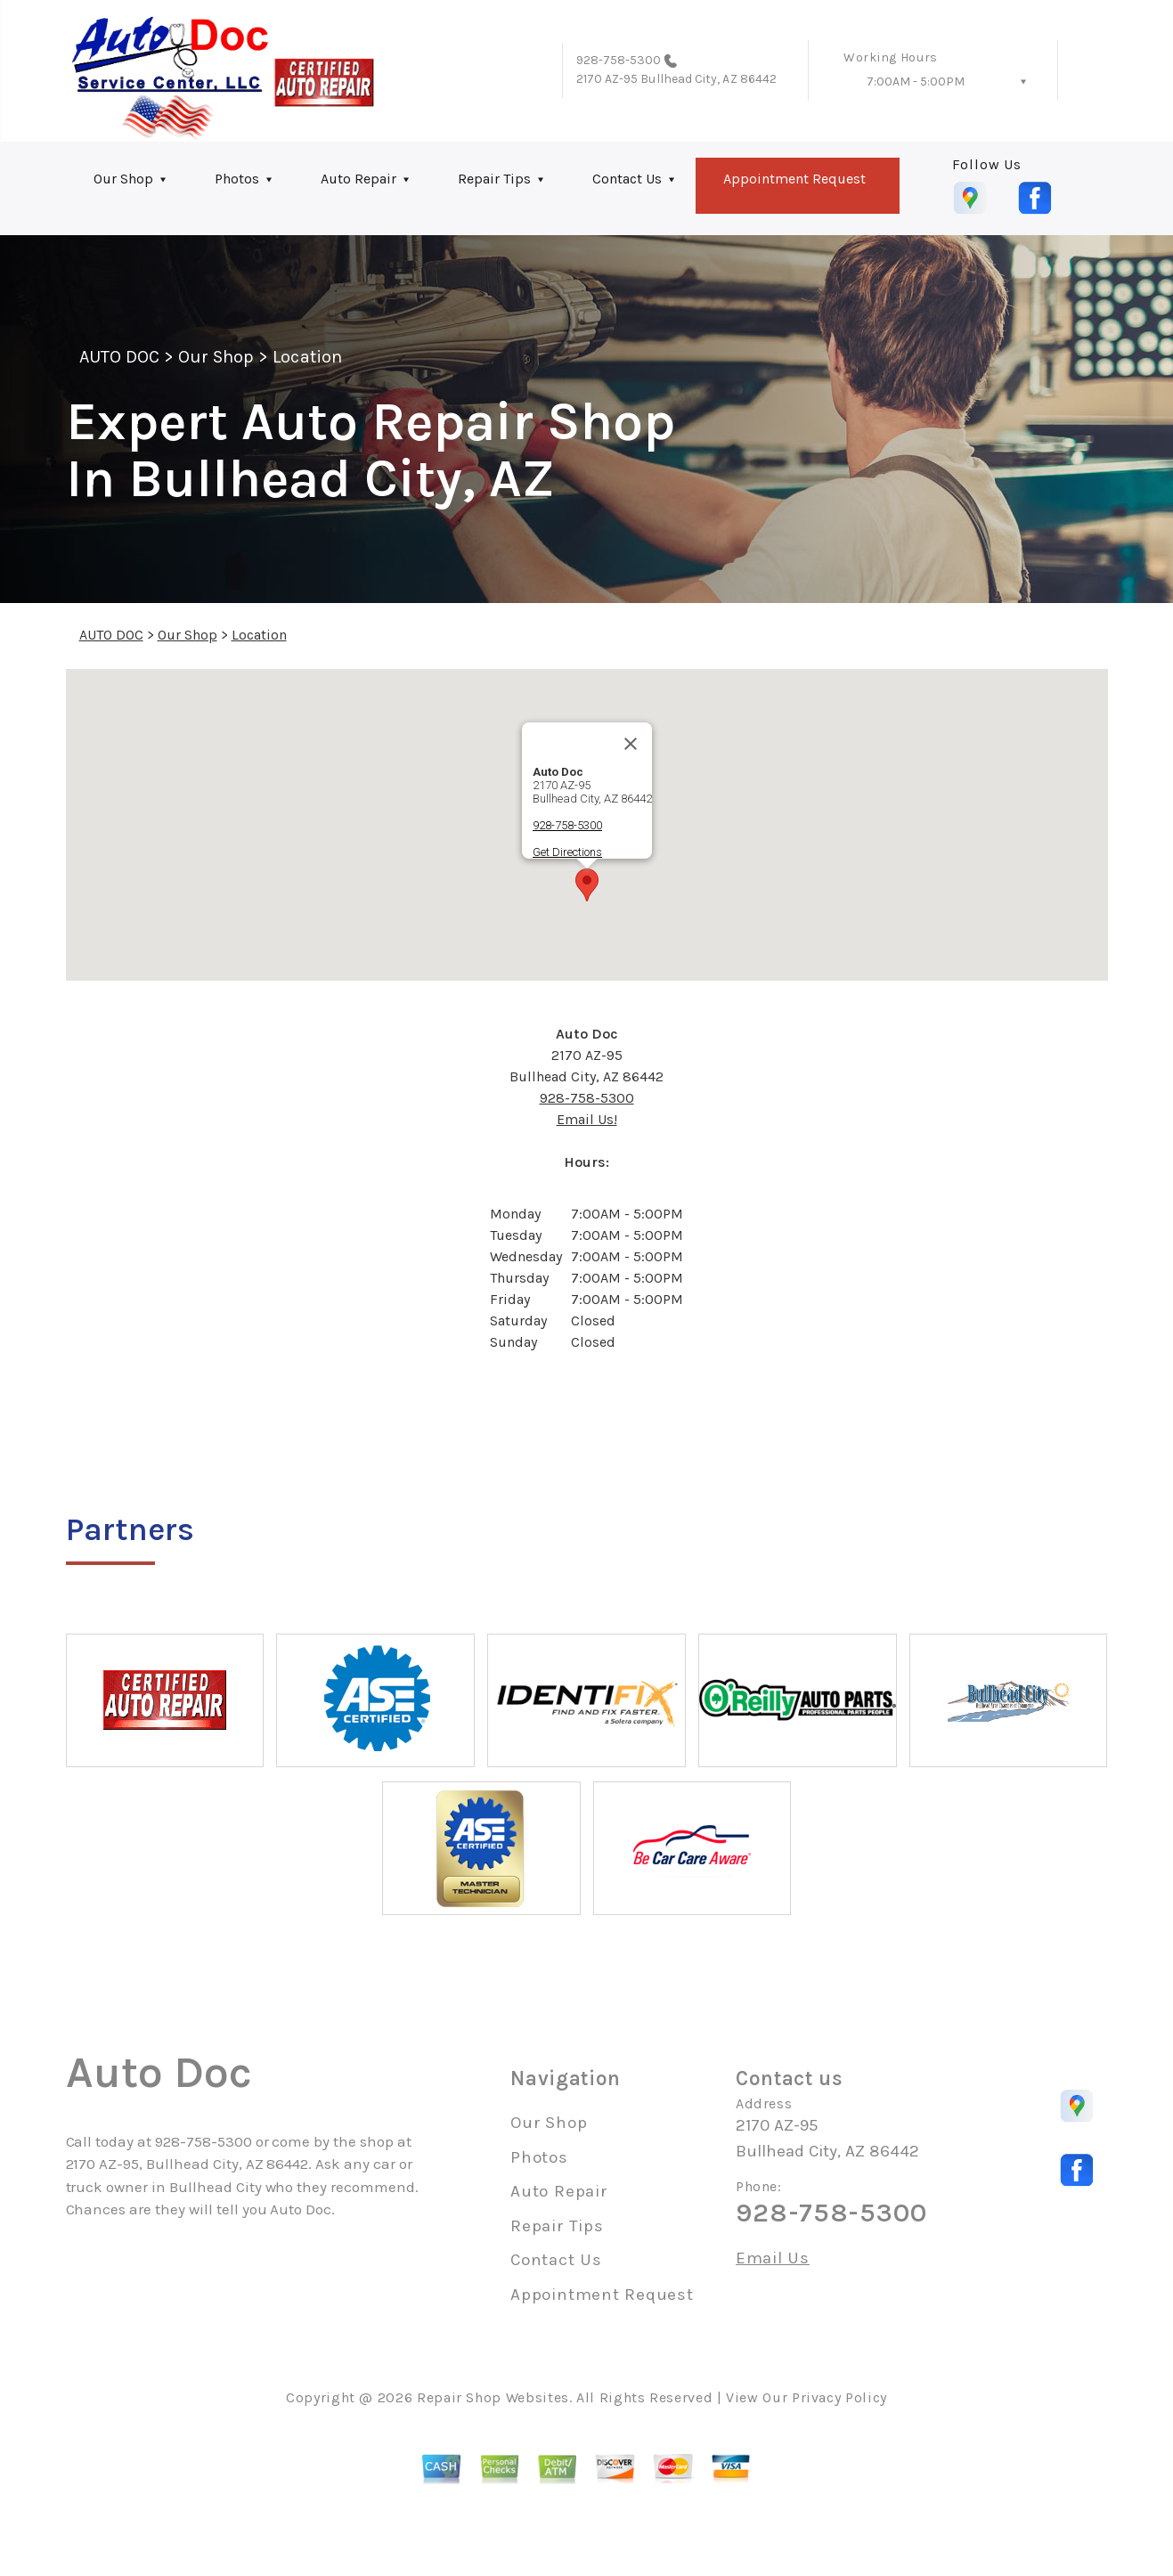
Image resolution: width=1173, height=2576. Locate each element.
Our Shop (123, 178)
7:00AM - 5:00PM (916, 81)
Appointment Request (794, 178)
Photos (237, 178)
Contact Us (627, 178)
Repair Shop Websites (493, 2397)
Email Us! (587, 1119)
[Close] (630, 743)
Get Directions (567, 852)
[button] (587, 884)
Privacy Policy (839, 2397)
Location (307, 356)
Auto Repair (358, 178)
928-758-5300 (619, 60)
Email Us (773, 2258)
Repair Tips (494, 178)
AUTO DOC (119, 356)
